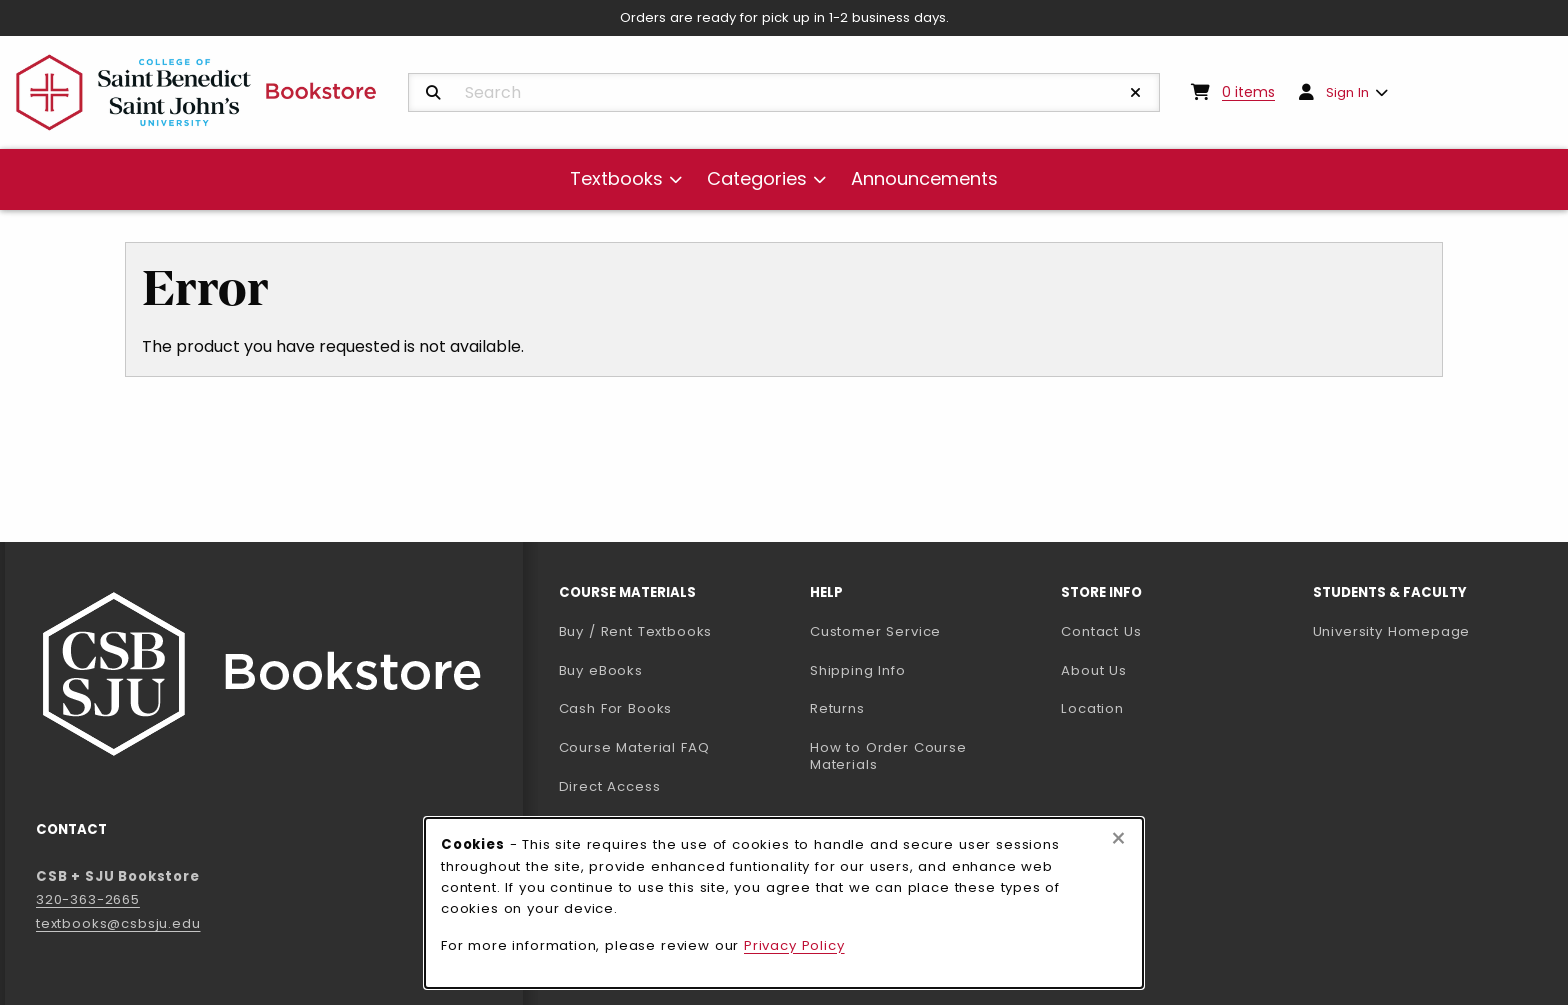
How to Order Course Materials (888, 756)
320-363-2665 (88, 899)
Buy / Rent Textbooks (636, 631)
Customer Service (875, 631)
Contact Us (1101, 631)
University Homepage (1430, 631)
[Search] (433, 93)
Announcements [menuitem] (924, 178)
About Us (1094, 670)
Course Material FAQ (634, 747)
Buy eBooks (676, 670)
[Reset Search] (1136, 93)
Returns (837, 708)
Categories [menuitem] (757, 178)
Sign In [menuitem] (1347, 92)
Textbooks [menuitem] (616, 178)
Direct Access (610, 786)
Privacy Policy (794, 945)
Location (1092, 708)
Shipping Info (858, 670)
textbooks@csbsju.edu (118, 923)
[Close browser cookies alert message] (1118, 839)
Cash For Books (616, 708)
